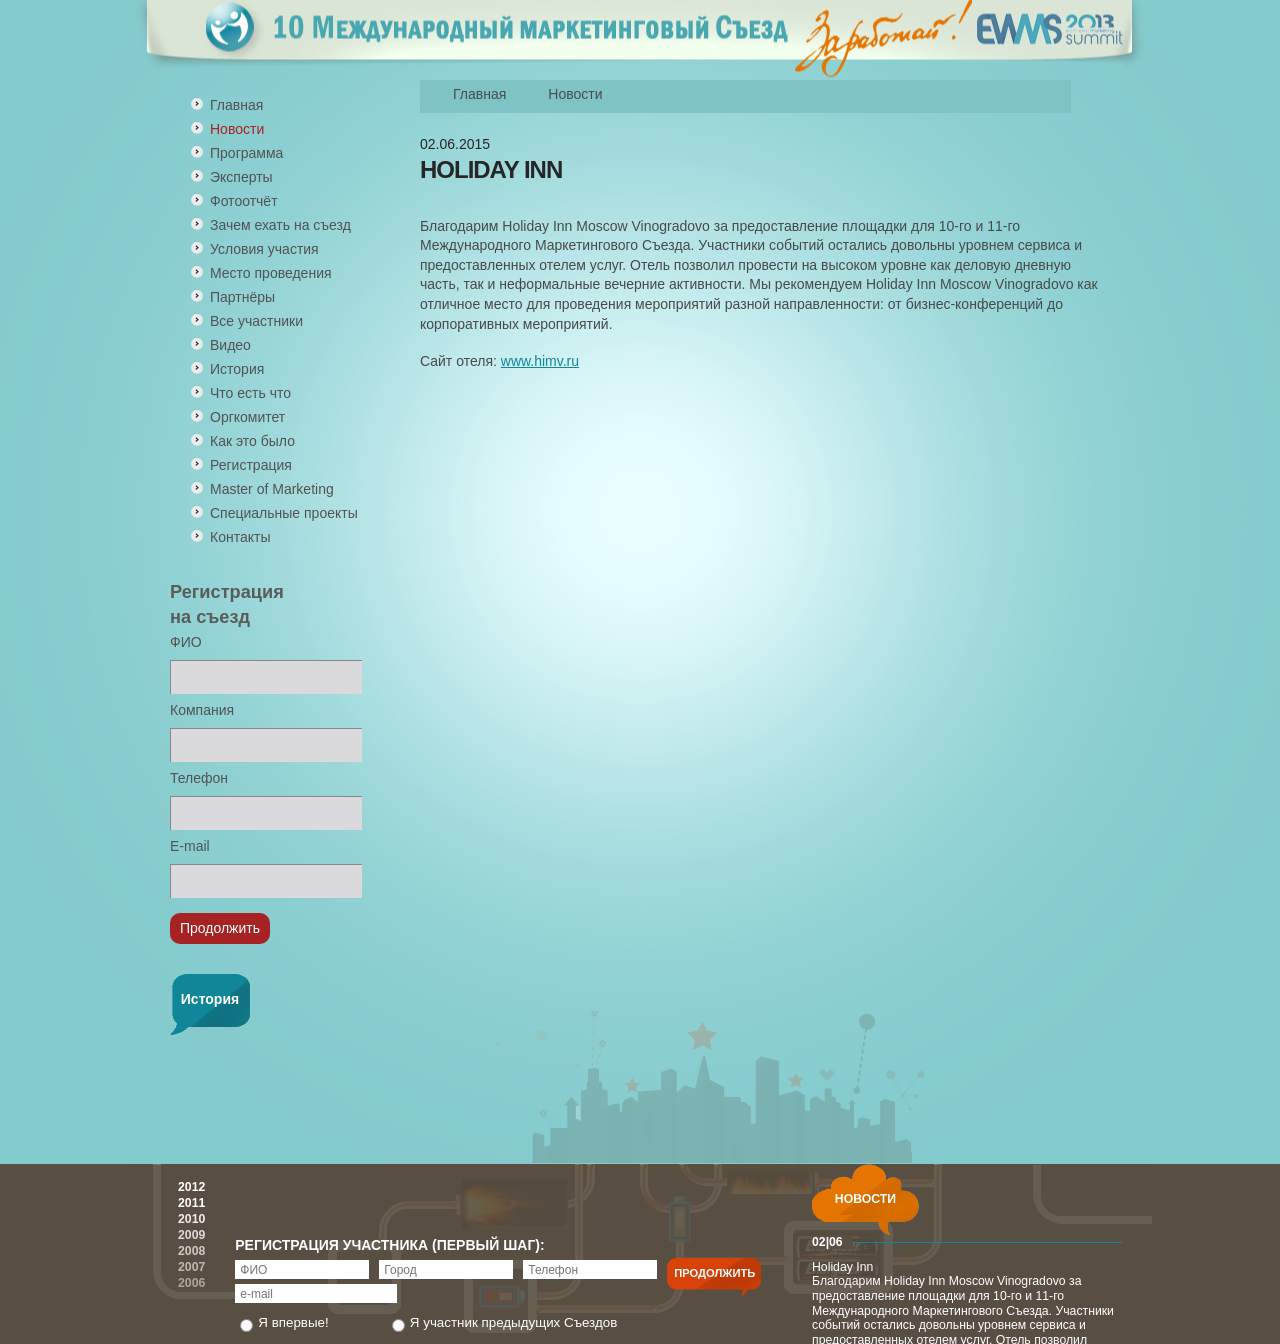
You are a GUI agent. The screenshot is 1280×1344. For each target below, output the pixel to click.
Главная (236, 105)
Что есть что (250, 393)
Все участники (256, 321)
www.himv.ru (540, 361)
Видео (230, 345)
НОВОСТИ (865, 1199)
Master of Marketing (272, 489)
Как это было (252, 441)
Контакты (240, 537)
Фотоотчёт (244, 201)
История (237, 369)
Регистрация (251, 465)
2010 (191, 1219)
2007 (191, 1267)
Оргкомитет (247, 417)
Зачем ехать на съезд (280, 225)
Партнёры (242, 297)
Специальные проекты (284, 513)
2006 (191, 1283)
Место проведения (271, 273)
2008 (191, 1251)
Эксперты (241, 177)
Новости (575, 94)
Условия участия (264, 249)
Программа (246, 153)
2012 (191, 1187)
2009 (191, 1235)
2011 (191, 1203)
